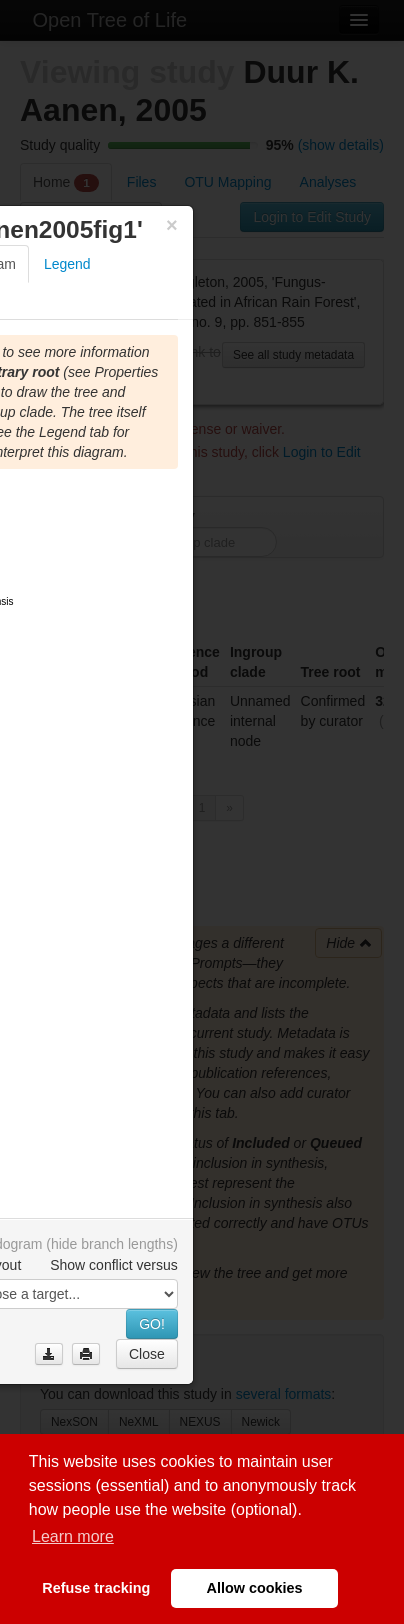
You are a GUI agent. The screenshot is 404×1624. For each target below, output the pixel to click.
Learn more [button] (73, 1536)
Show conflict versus (114, 1265)
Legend (67, 264)
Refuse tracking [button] (96, 1588)
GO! (152, 1324)
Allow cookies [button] (255, 1588)
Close (147, 1354)
